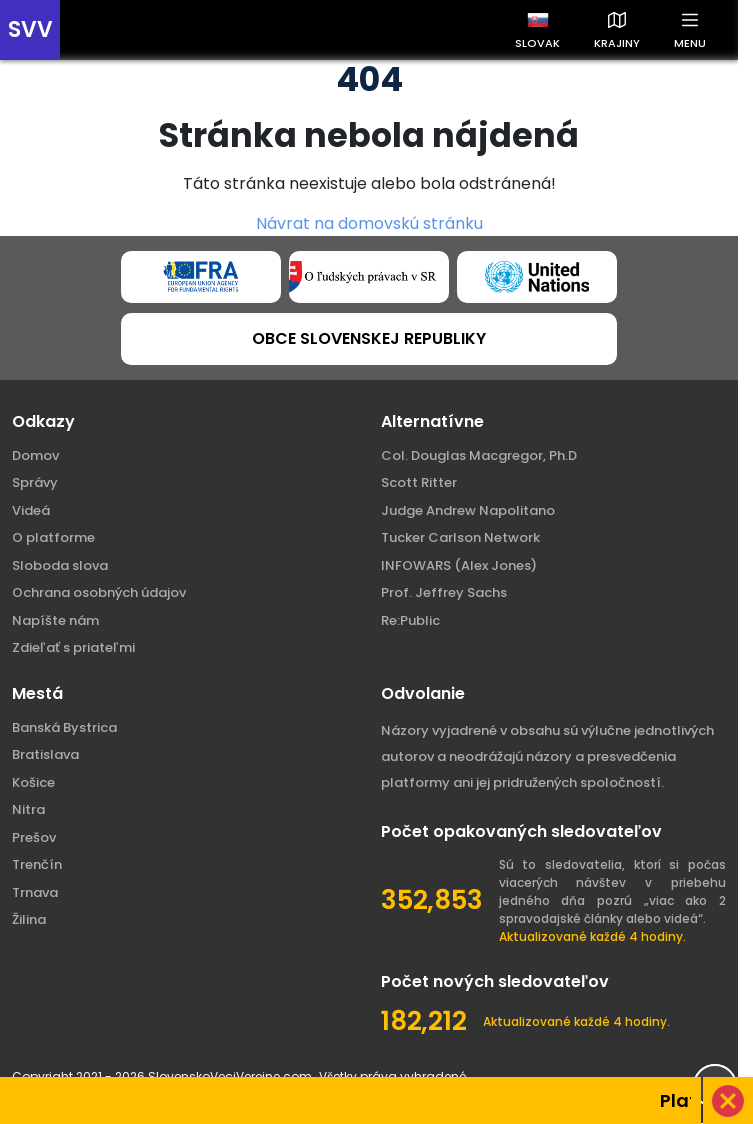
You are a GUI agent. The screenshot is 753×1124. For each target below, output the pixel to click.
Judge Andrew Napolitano (468, 510)
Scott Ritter (419, 482)
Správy (35, 482)
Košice (33, 782)
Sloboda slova (60, 565)
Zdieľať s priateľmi (73, 647)
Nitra (28, 809)
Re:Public (410, 620)
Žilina (29, 919)
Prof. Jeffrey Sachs (444, 592)
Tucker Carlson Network (460, 537)
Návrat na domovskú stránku (369, 223)
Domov (35, 455)
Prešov (34, 837)
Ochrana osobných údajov (99, 592)
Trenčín (37, 864)
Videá (31, 510)
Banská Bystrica (64, 727)
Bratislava (45, 754)
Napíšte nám (55, 620)
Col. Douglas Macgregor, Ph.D (479, 455)
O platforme (53, 537)
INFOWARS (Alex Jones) (459, 565)
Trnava (35, 892)
